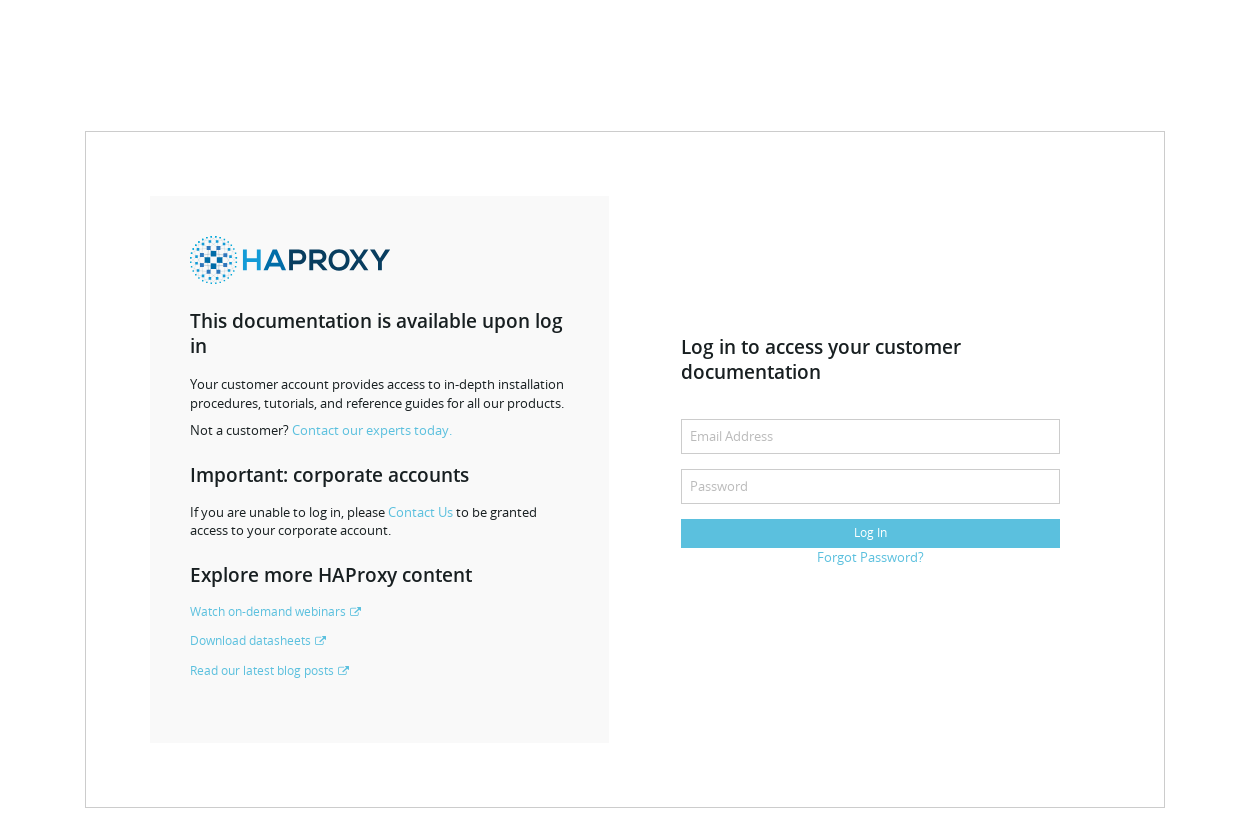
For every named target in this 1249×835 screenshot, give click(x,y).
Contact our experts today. (372, 430)
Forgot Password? (870, 557)
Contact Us (420, 512)
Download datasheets (250, 640)
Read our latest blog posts (262, 670)
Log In (870, 532)
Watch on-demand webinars (268, 611)
